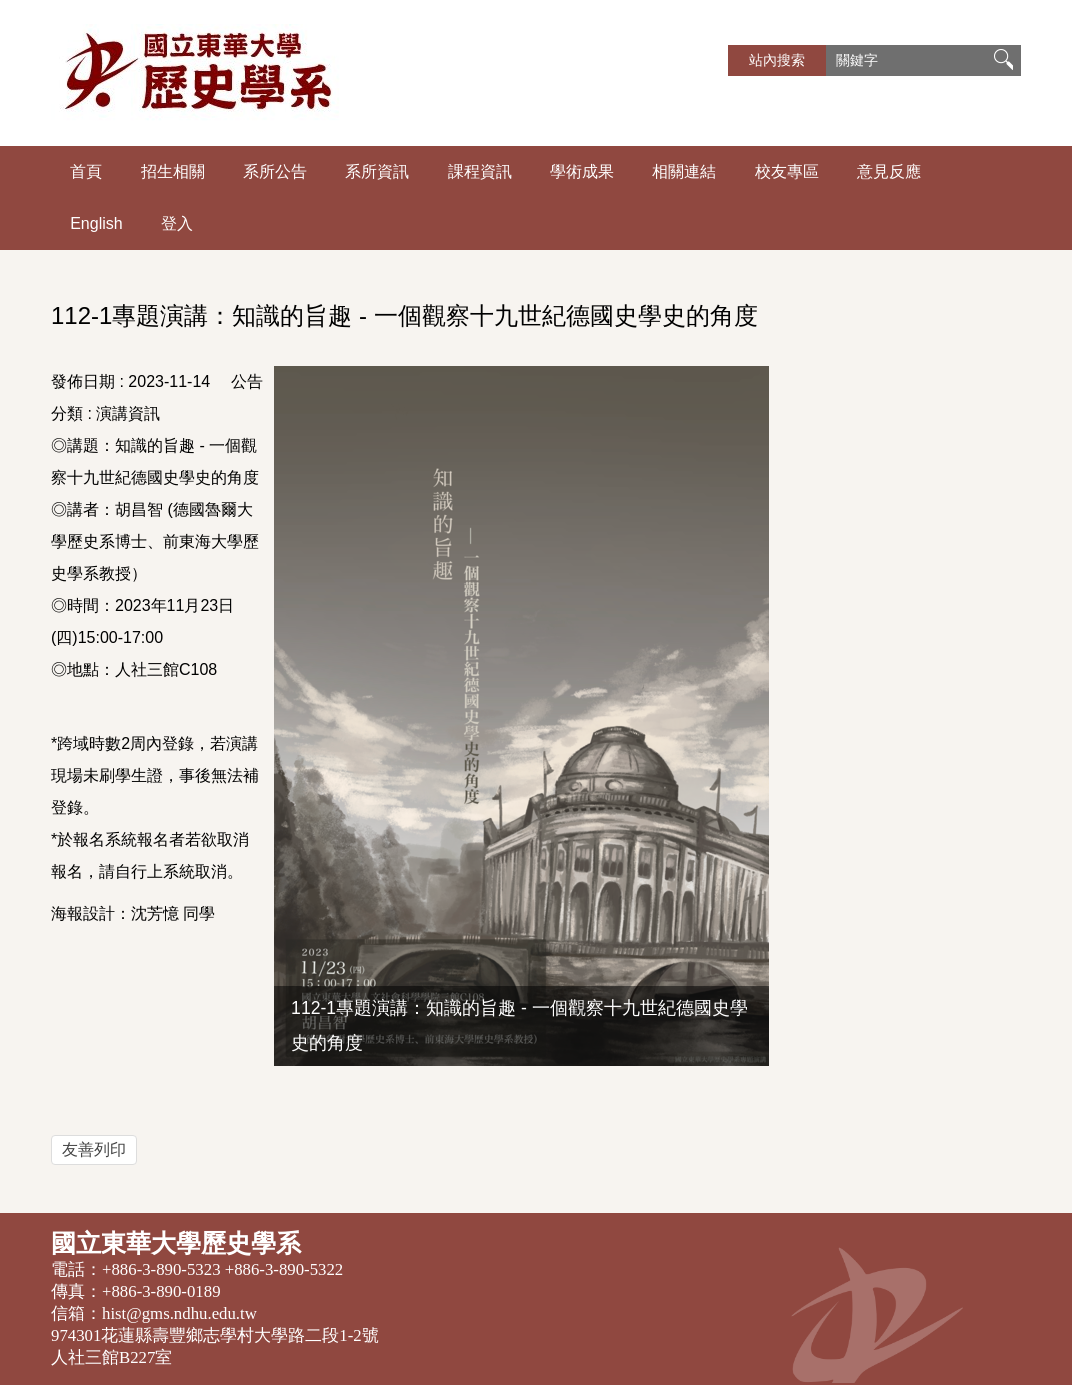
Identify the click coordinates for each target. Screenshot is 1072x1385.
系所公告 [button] (275, 171)
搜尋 (1003, 60)
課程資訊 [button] (480, 171)
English (96, 223)
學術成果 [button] (582, 171)
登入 (177, 223)
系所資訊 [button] (377, 171)
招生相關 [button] (173, 171)
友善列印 (94, 1149)
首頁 (86, 171)
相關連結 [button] (684, 171)
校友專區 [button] (787, 171)
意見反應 (889, 171)
